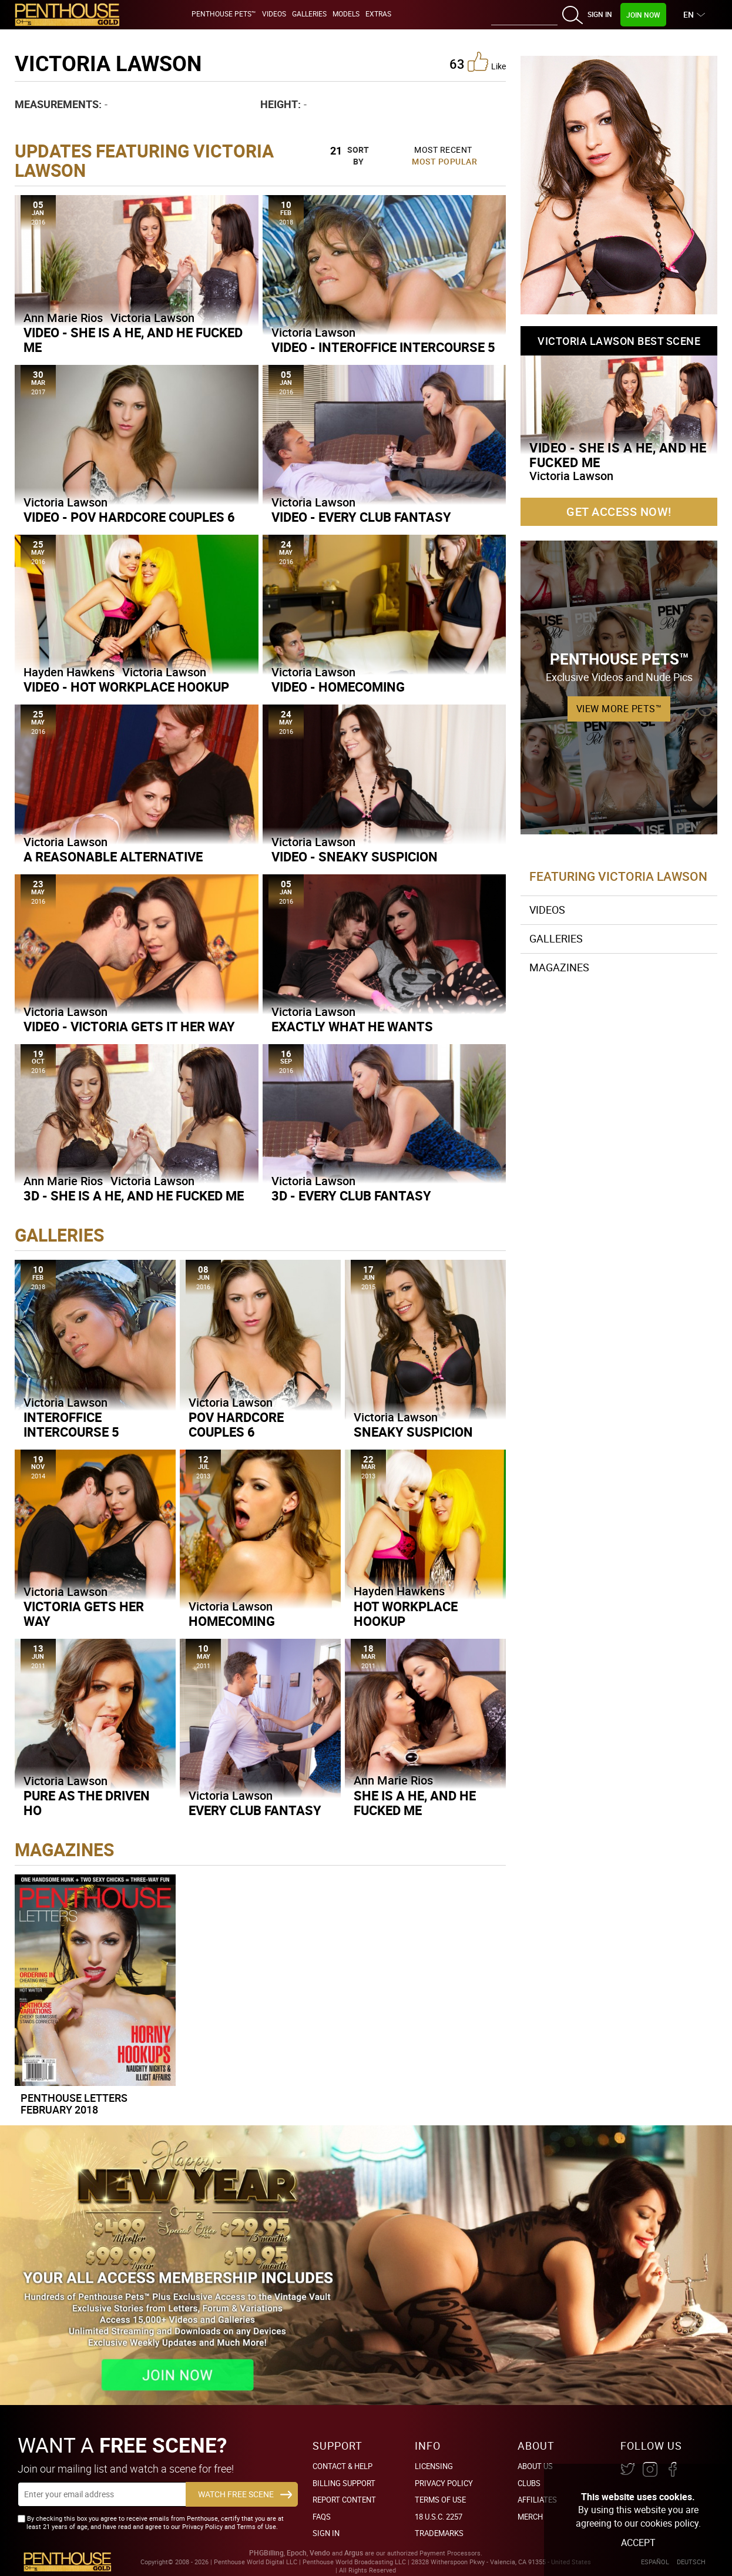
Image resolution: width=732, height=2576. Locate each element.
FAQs (322, 2516)
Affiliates (537, 2499)
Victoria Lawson (152, 318)
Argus (353, 2553)
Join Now (643, 14)
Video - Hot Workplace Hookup (126, 686)
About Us (535, 2466)
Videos (274, 13)
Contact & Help (342, 2466)
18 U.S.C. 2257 (438, 2516)
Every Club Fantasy (255, 1810)
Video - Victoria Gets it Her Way (129, 1026)
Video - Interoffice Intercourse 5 (383, 346)
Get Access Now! (618, 511)
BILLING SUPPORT (344, 2483)
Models (346, 13)
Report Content (344, 2499)
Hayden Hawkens (69, 672)
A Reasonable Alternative (113, 856)
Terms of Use (440, 2499)
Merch (530, 2516)
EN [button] (690, 14)
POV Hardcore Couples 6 (236, 1424)
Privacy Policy (444, 2483)
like (487, 62)
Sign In (599, 14)
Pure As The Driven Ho (86, 1803)
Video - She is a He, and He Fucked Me (133, 339)
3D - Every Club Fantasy (351, 1195)
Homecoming (232, 1620)
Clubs (529, 2483)
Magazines (559, 967)
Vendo (320, 2553)
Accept (638, 2542)
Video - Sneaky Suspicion (354, 856)
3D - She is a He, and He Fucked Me (133, 1195)
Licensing (434, 2466)
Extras (378, 13)
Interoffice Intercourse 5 (71, 1424)
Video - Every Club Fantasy (361, 516)
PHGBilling (266, 2553)
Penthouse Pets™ (224, 13)
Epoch (297, 2553)
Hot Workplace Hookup (406, 1613)
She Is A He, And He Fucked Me (415, 1803)
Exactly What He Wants (352, 1026)
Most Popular (444, 161)
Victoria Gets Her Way (83, 1613)
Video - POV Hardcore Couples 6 (129, 516)
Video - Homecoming (338, 686)
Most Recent (443, 149)
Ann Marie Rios (63, 318)
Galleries (309, 13)
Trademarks (439, 2533)
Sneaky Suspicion (413, 1431)
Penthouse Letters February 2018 (74, 2104)
